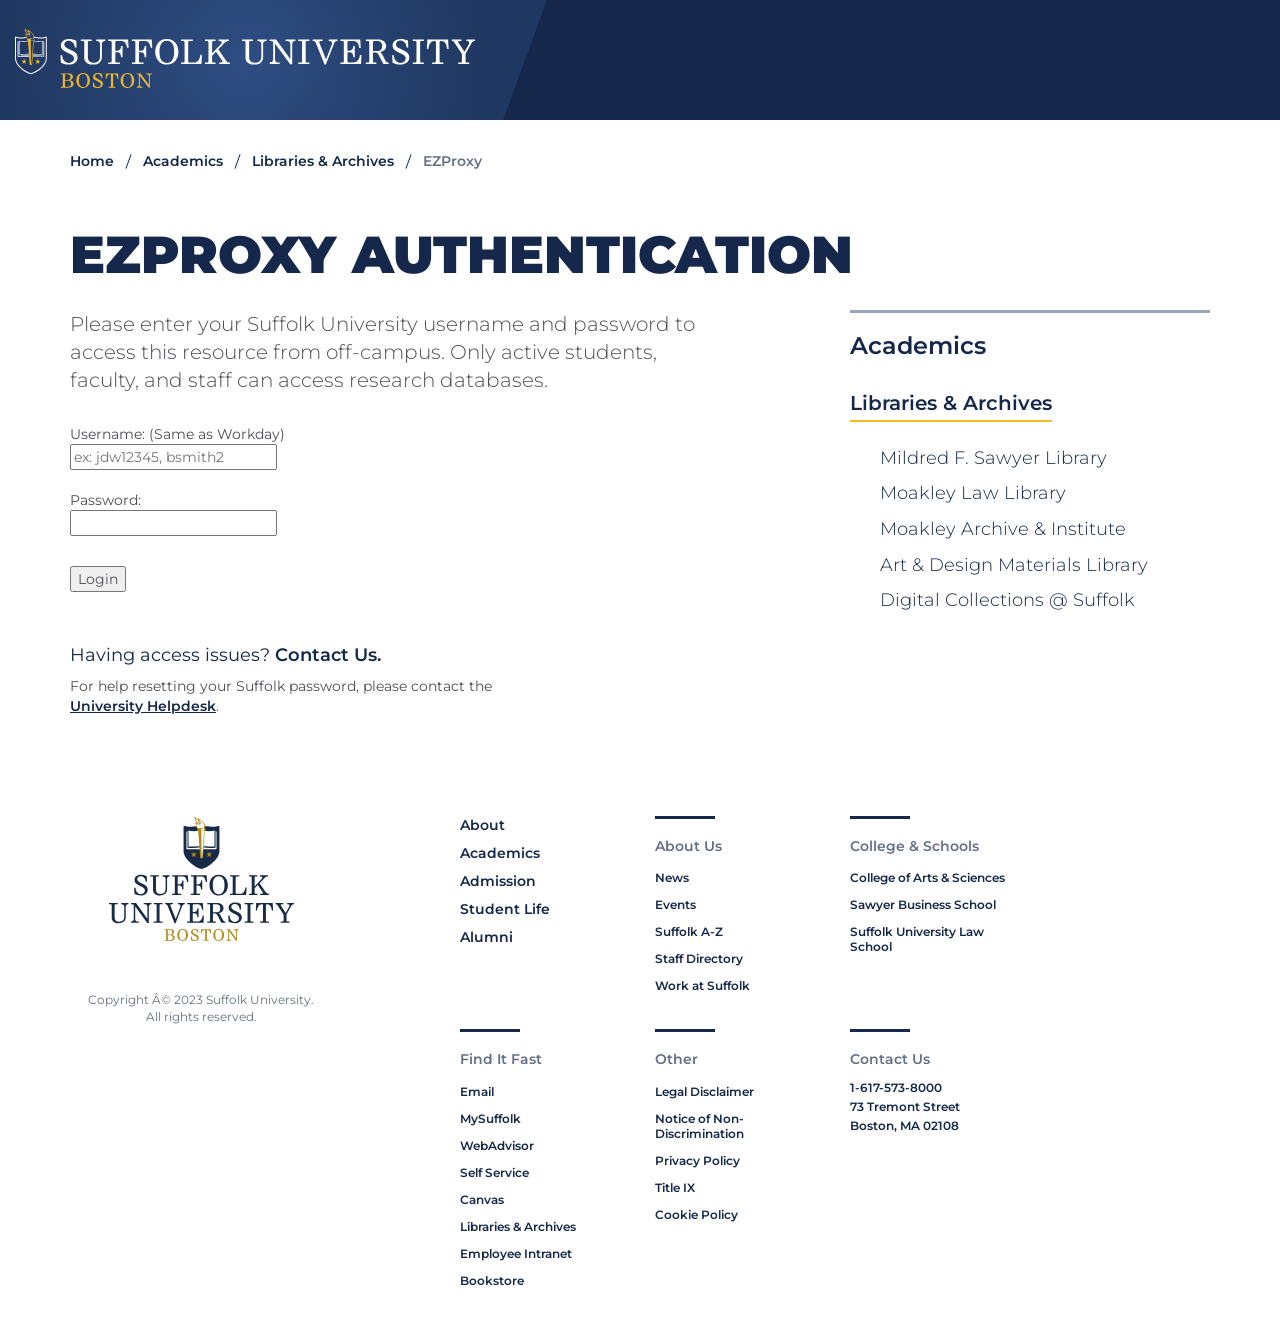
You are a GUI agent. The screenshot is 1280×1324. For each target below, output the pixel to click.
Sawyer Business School (923, 904)
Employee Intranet (516, 1253)
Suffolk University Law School (917, 939)
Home (92, 161)
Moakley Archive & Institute (1003, 529)
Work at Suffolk (702, 985)
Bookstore (492, 1280)
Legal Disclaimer (704, 1091)
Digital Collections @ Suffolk (1007, 600)
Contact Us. (328, 655)
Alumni (486, 937)
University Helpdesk (143, 706)
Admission (498, 881)
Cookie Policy (696, 1214)
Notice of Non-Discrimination (699, 1126)
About (482, 825)
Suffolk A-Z (689, 931)
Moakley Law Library (973, 493)
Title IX (675, 1187)
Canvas (482, 1199)
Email (477, 1091)
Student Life (505, 909)
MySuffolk (490, 1118)
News (672, 877)
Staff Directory (699, 958)
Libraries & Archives (323, 161)
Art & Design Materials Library (1014, 565)
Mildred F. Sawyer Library (993, 458)
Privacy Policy (697, 1160)
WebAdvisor (497, 1145)
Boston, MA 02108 (904, 1125)
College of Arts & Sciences (927, 877)
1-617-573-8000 (896, 1087)
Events (675, 904)
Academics (183, 161)
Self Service (494, 1172)
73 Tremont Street (905, 1106)
